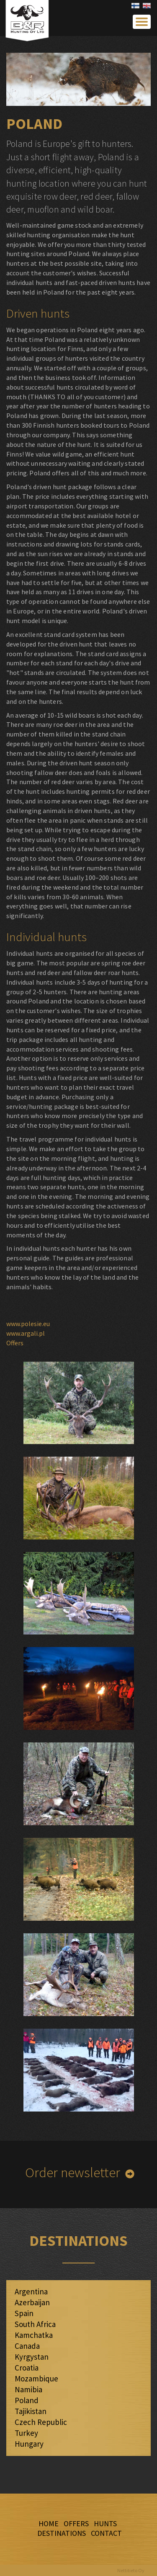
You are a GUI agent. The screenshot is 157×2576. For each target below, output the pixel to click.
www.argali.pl (25, 1333)
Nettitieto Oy (130, 2570)
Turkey (26, 2433)
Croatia (27, 2368)
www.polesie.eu (28, 1323)
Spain (24, 2313)
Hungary (29, 2444)
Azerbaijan (32, 2302)
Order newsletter (72, 2172)
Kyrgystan (32, 2357)
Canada (27, 2346)
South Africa (35, 2324)
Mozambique (36, 2378)
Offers (14, 1343)
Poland (27, 2400)
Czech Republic (41, 2422)
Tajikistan (30, 2411)
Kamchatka (34, 2335)
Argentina (31, 2291)
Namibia (28, 2389)
